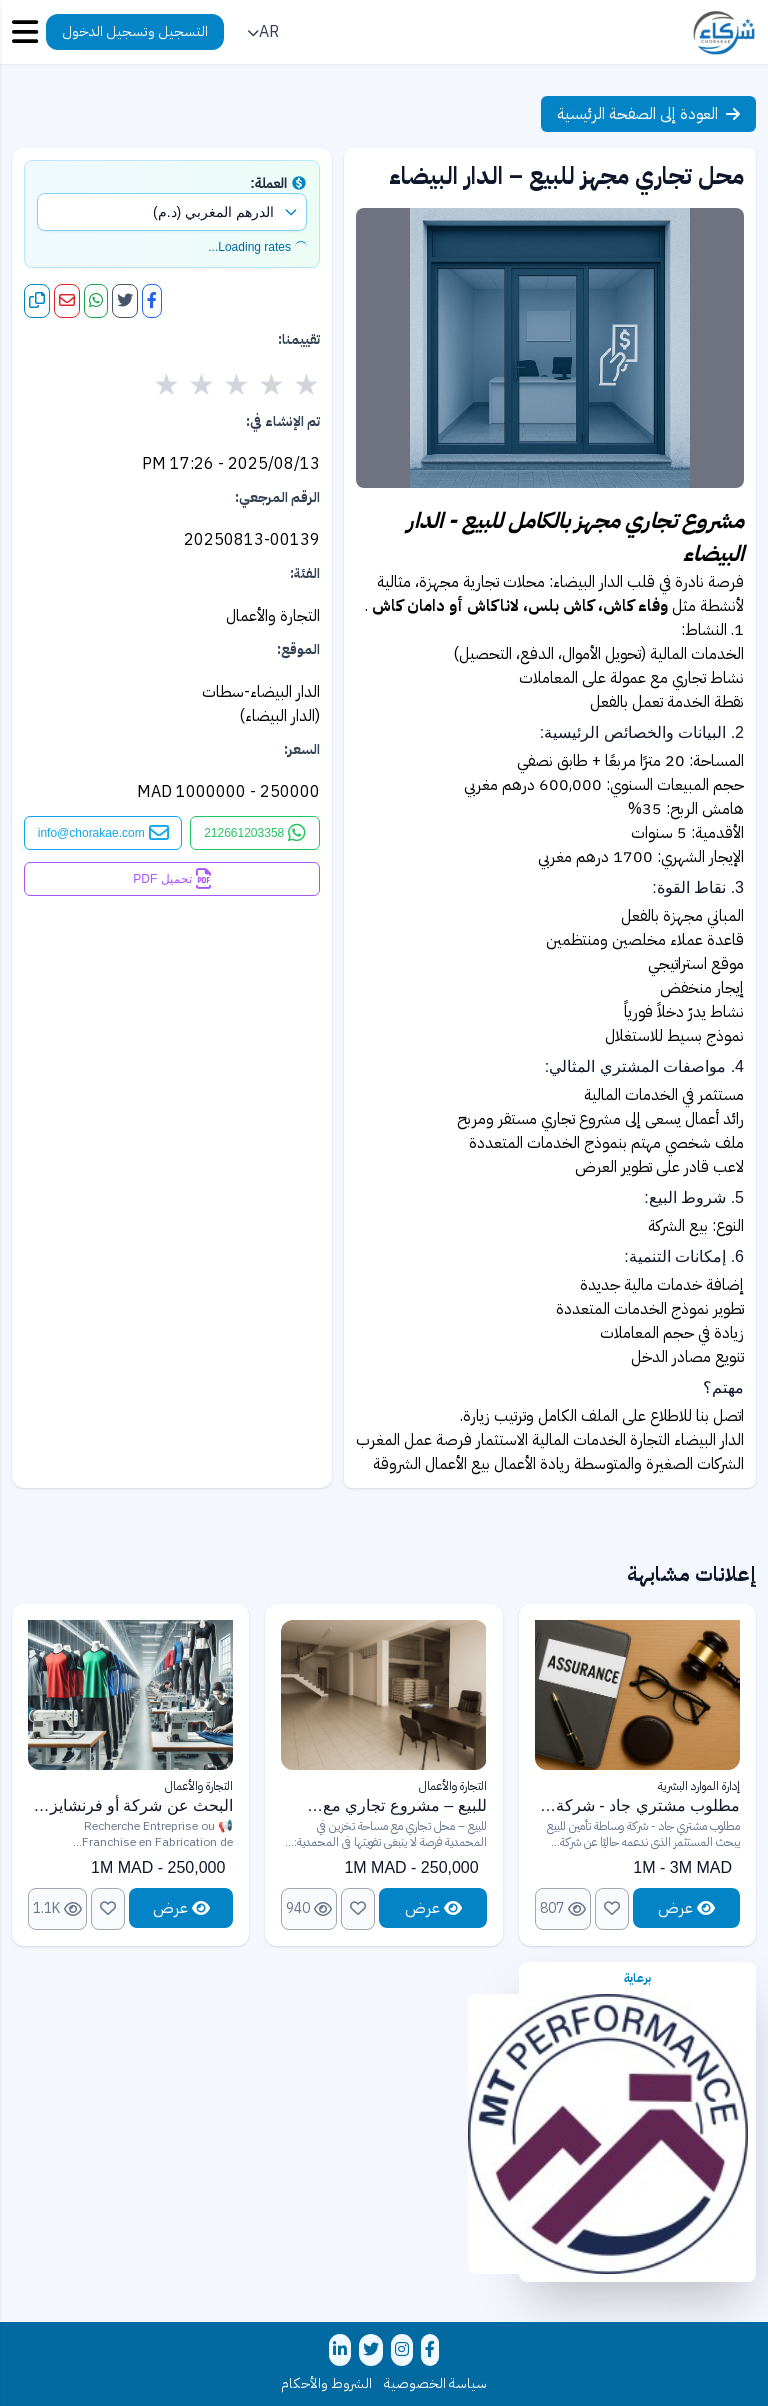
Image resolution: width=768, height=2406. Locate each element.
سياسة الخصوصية (435, 2384)
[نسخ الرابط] (37, 301)
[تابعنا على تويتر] (371, 2350)
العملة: (278, 183)
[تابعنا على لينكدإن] (340, 2350)
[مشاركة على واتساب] (96, 301)
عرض (686, 1908)
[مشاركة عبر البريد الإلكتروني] (67, 301)
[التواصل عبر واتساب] (255, 833)
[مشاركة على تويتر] (125, 301)
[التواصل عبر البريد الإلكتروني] (103, 833)
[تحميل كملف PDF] (172, 879)
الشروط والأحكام (326, 2384)
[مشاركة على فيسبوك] (152, 301)
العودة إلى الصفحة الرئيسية (648, 114)
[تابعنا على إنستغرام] (402, 2350)
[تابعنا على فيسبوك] (430, 2350)
